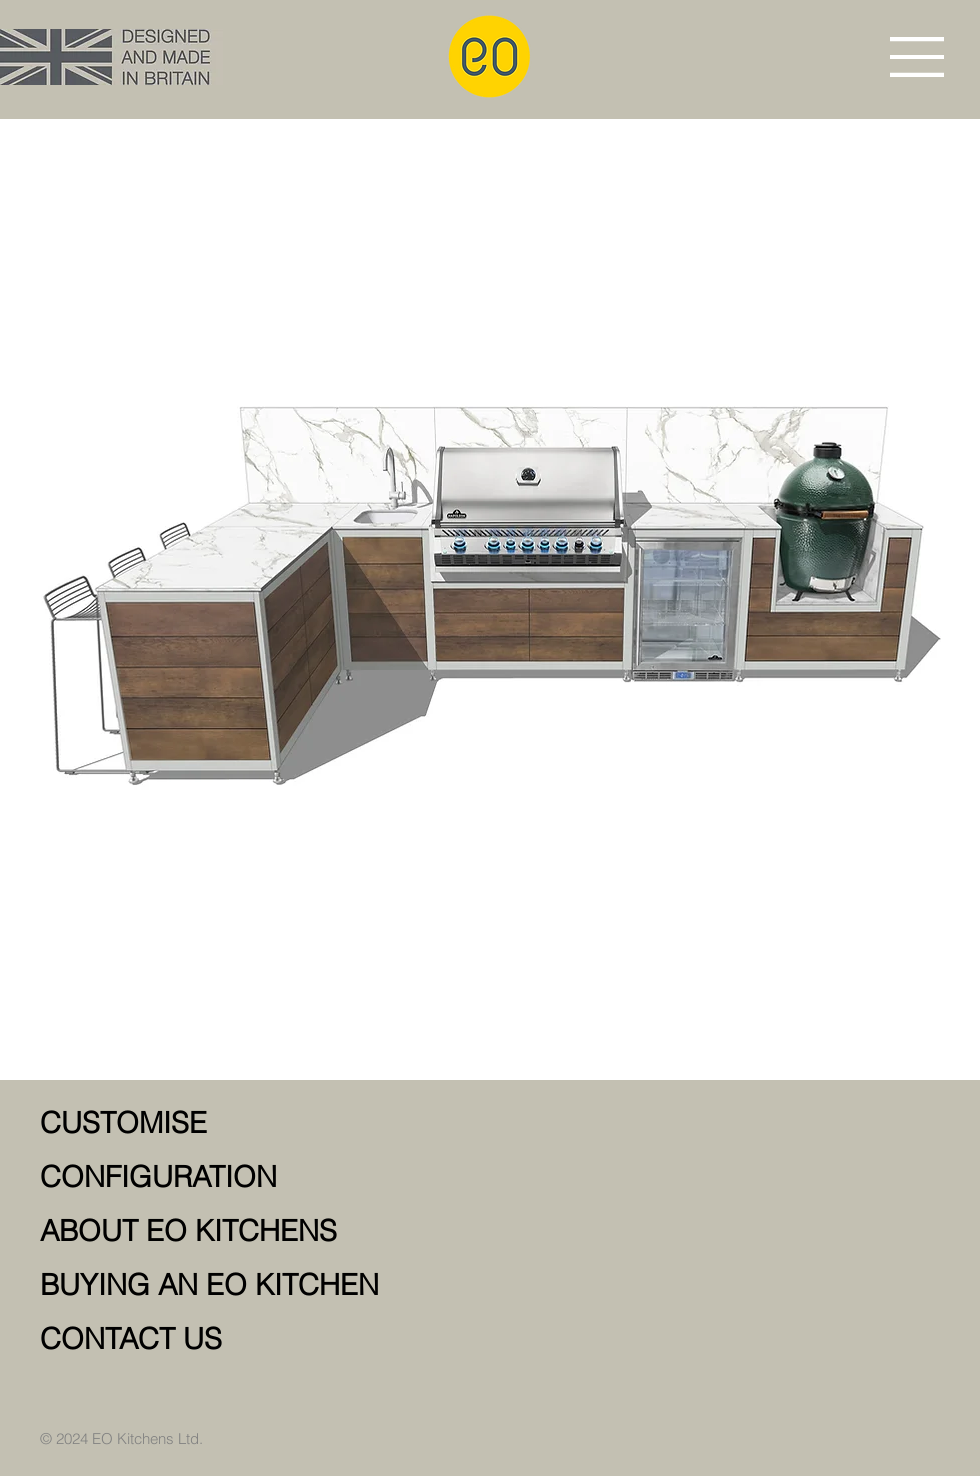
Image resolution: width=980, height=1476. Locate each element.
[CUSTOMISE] (270, 1123)
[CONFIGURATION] (270, 1177)
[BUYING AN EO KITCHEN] (270, 1285)
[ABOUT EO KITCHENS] (270, 1231)
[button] (917, 57)
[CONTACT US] (270, 1339)
